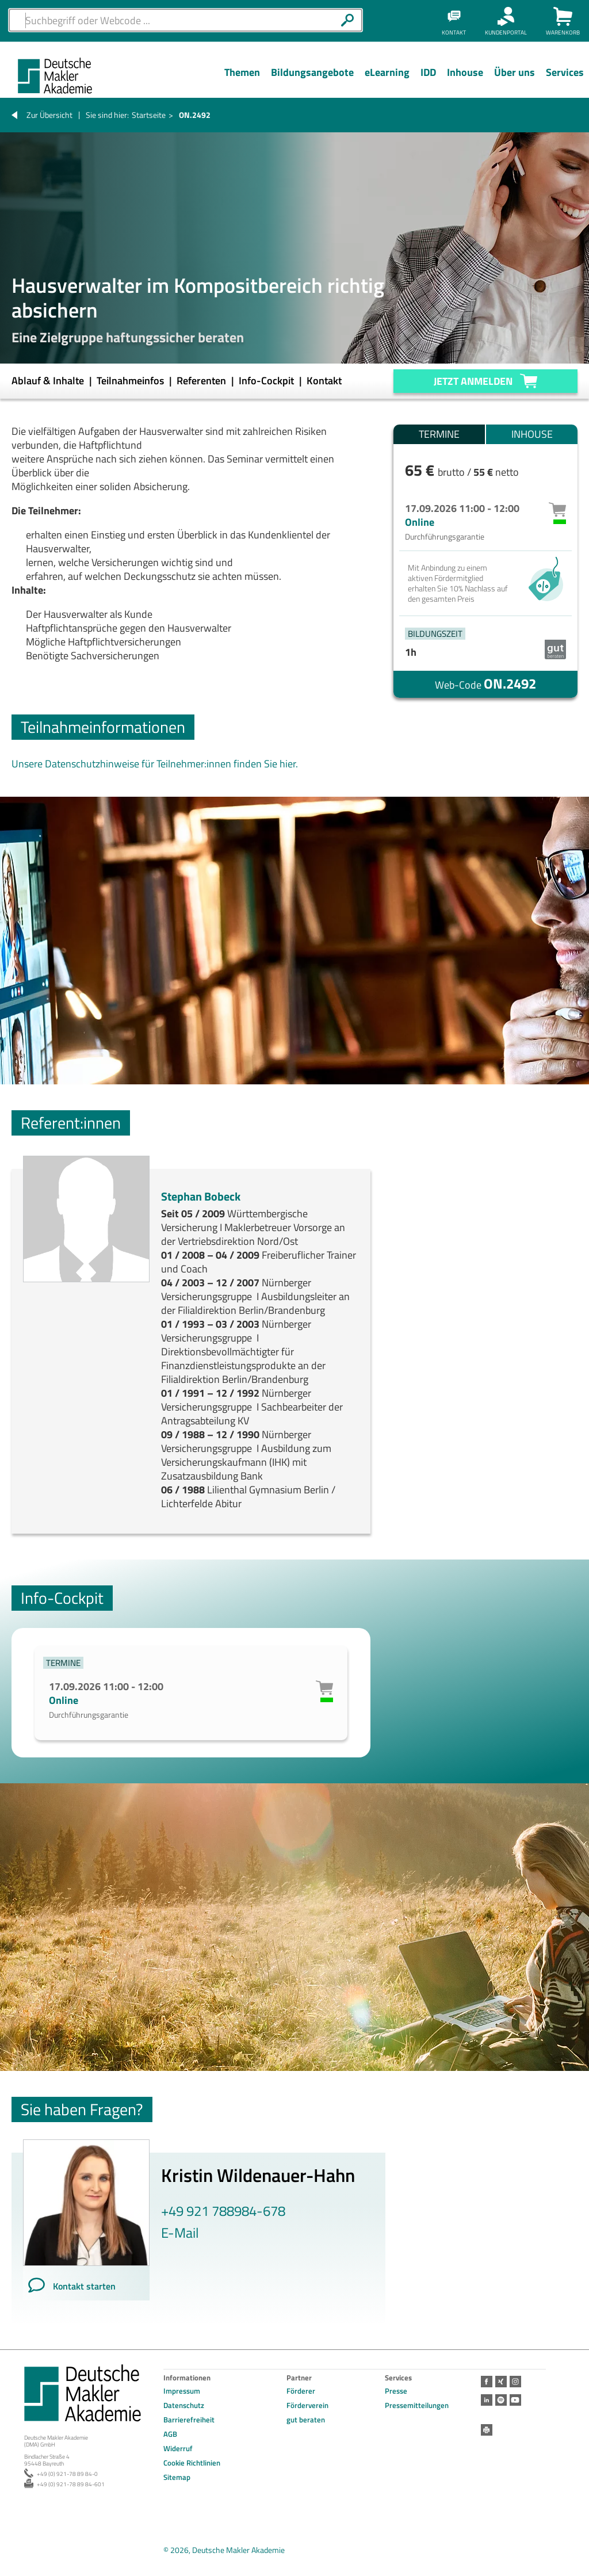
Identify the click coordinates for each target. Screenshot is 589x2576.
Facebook (486, 2381)
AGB (170, 2434)
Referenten (202, 380)
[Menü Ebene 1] (242, 81)
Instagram (515, 2381)
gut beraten (305, 2419)
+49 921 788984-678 (223, 2210)
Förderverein (307, 2405)
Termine (439, 434)
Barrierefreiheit (189, 2419)
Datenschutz (183, 2405)
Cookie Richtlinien (191, 2462)
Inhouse (532, 434)
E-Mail (180, 2232)
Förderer (300, 2391)
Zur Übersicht (49, 115)
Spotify (501, 2400)
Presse (396, 2391)
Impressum (181, 2391)
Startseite (149, 115)
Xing (501, 2381)
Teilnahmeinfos (131, 380)
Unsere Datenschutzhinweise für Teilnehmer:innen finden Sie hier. (155, 763)
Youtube (515, 2400)
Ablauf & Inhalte (49, 380)
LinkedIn (486, 2400)
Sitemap (176, 2477)
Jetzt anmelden (473, 381)
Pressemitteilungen (417, 2405)
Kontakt (324, 380)
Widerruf (178, 2448)
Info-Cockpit (267, 380)
